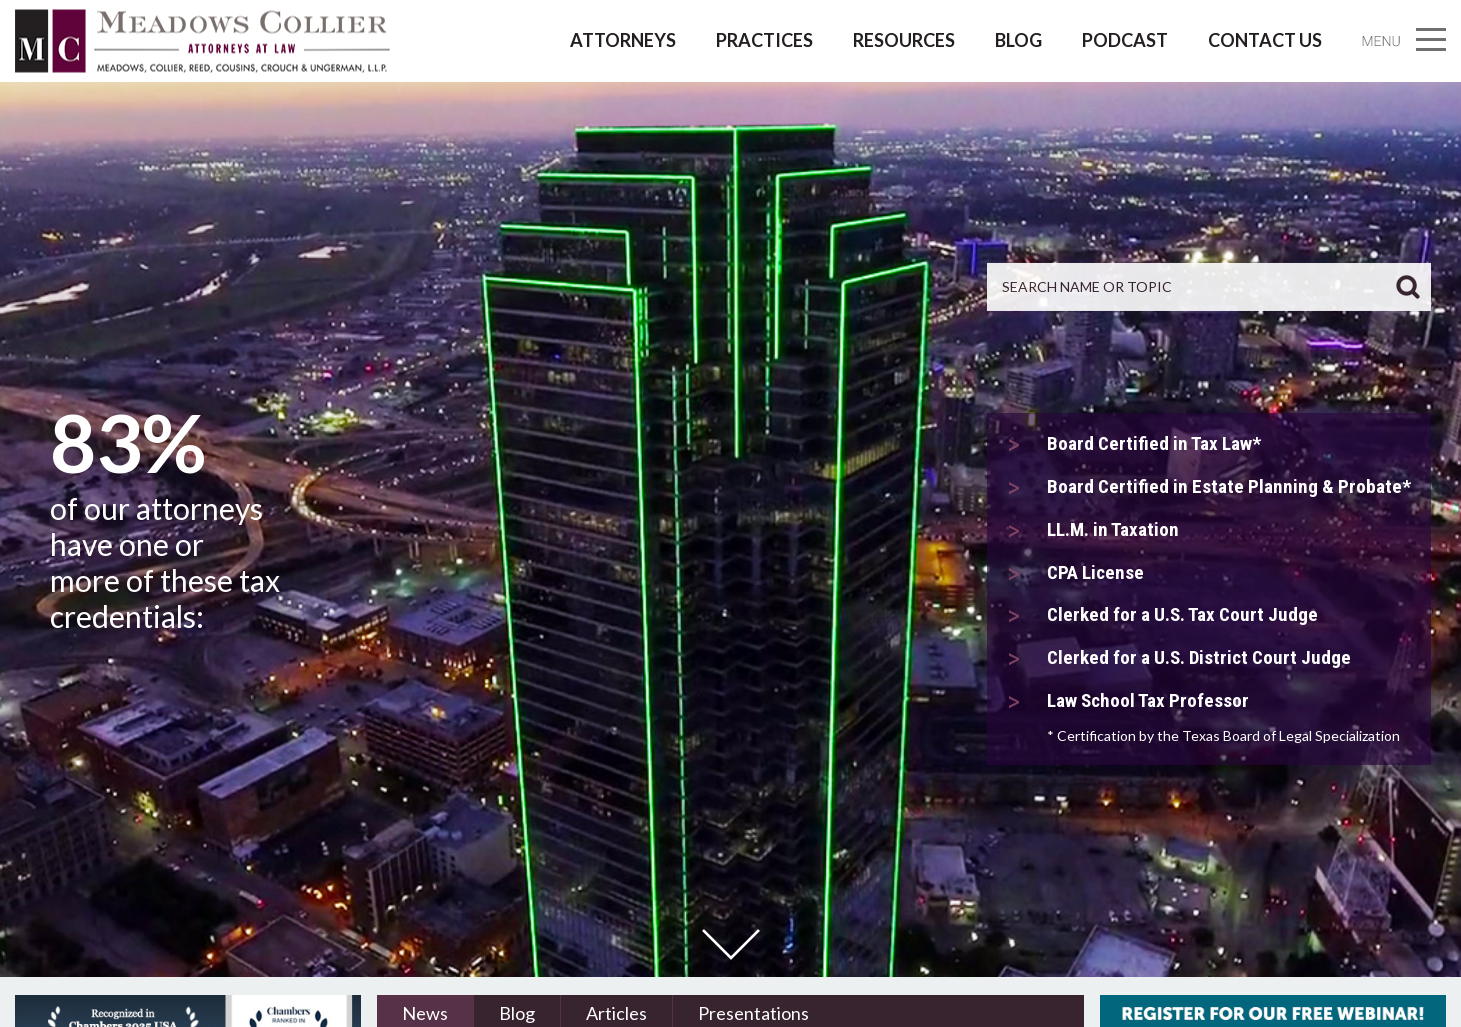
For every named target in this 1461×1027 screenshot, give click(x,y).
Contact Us (1265, 40)
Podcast (1125, 40)
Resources (904, 40)
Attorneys (623, 40)
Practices (764, 40)
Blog (1018, 40)
